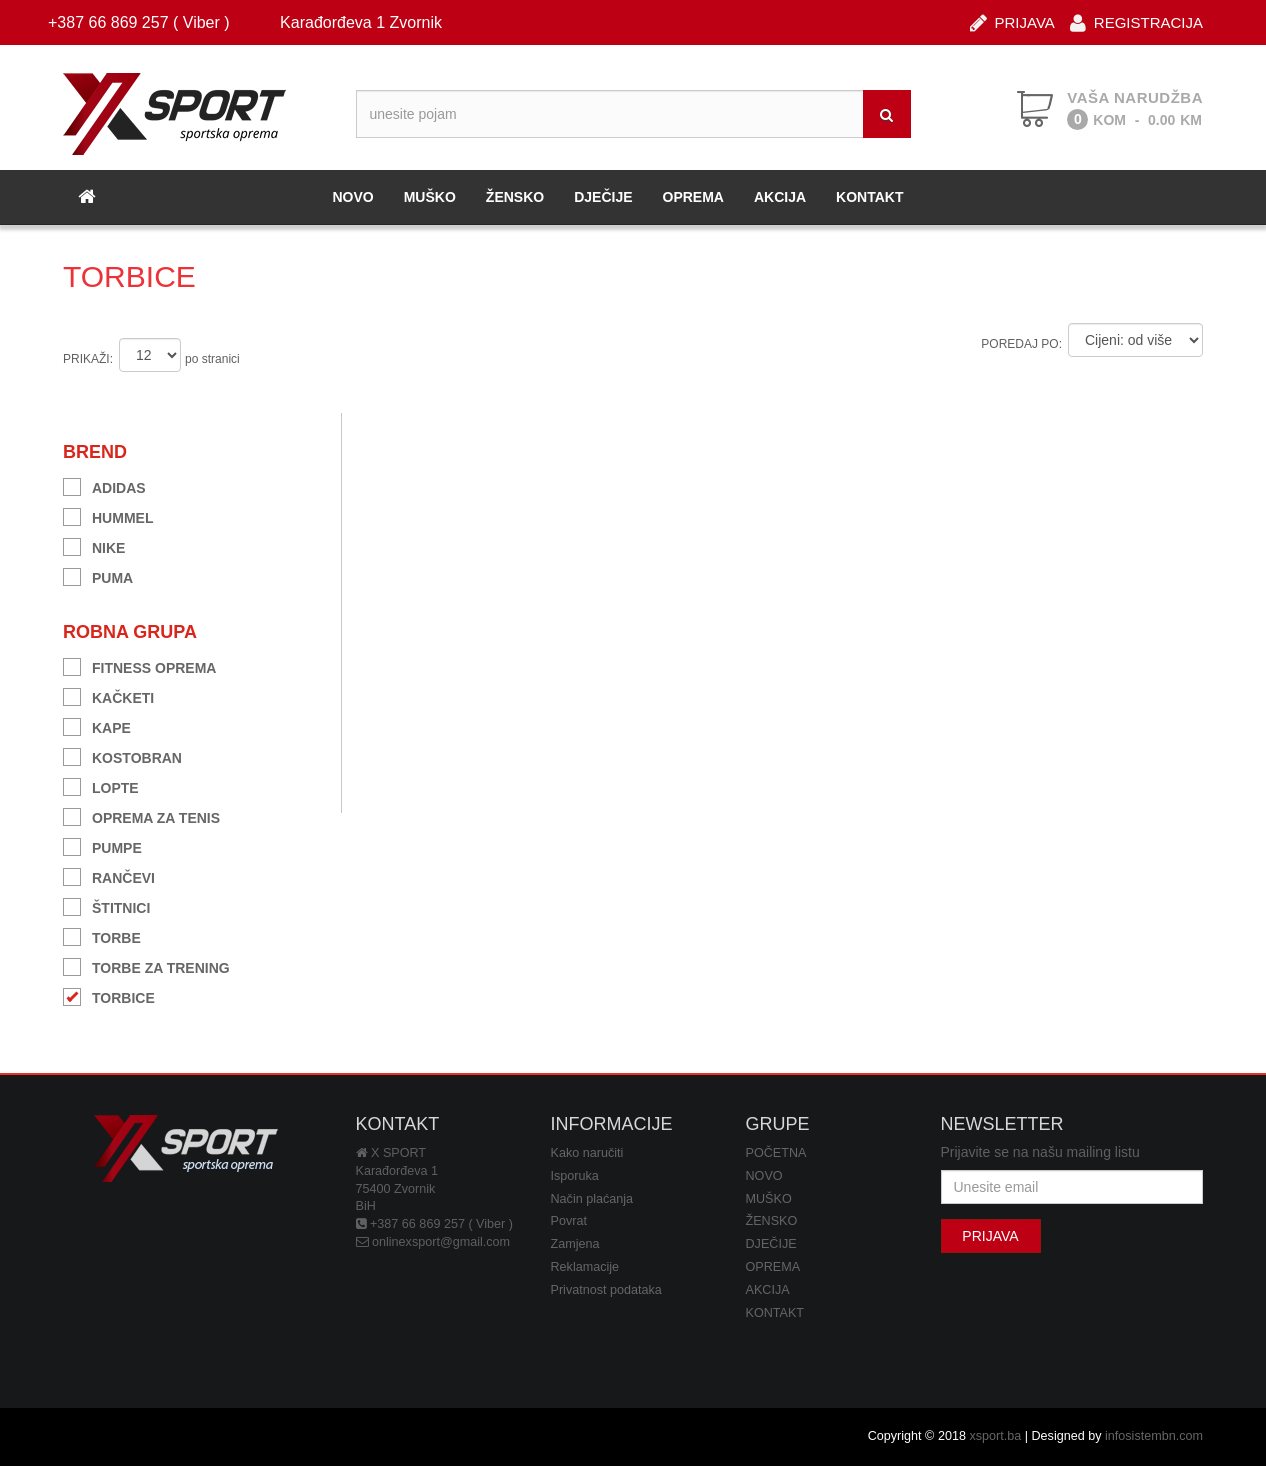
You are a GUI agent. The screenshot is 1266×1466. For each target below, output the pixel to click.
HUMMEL (108, 515)
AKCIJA (780, 197)
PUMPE (102, 845)
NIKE (94, 545)
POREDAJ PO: (1021, 344)
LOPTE (101, 785)
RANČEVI (109, 875)
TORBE (102, 935)
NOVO (352, 197)
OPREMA (693, 197)
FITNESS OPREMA (139, 665)
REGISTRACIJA (1136, 21)
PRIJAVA (1012, 21)
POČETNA (776, 1153)
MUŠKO (430, 197)
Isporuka (575, 1176)
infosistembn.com (1154, 1436)
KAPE (97, 725)
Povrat (569, 1221)
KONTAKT (869, 197)
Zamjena (575, 1244)
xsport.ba (995, 1436)
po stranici (212, 359)
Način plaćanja (592, 1199)
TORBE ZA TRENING (146, 965)
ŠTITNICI (106, 905)
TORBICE (109, 995)
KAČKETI (108, 695)
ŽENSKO (515, 197)
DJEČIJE (603, 197)
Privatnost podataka (606, 1290)
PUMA (98, 575)
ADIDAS (104, 485)
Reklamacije (585, 1267)
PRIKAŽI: (88, 359)
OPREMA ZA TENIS (141, 815)
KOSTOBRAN (122, 755)
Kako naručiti (587, 1153)
